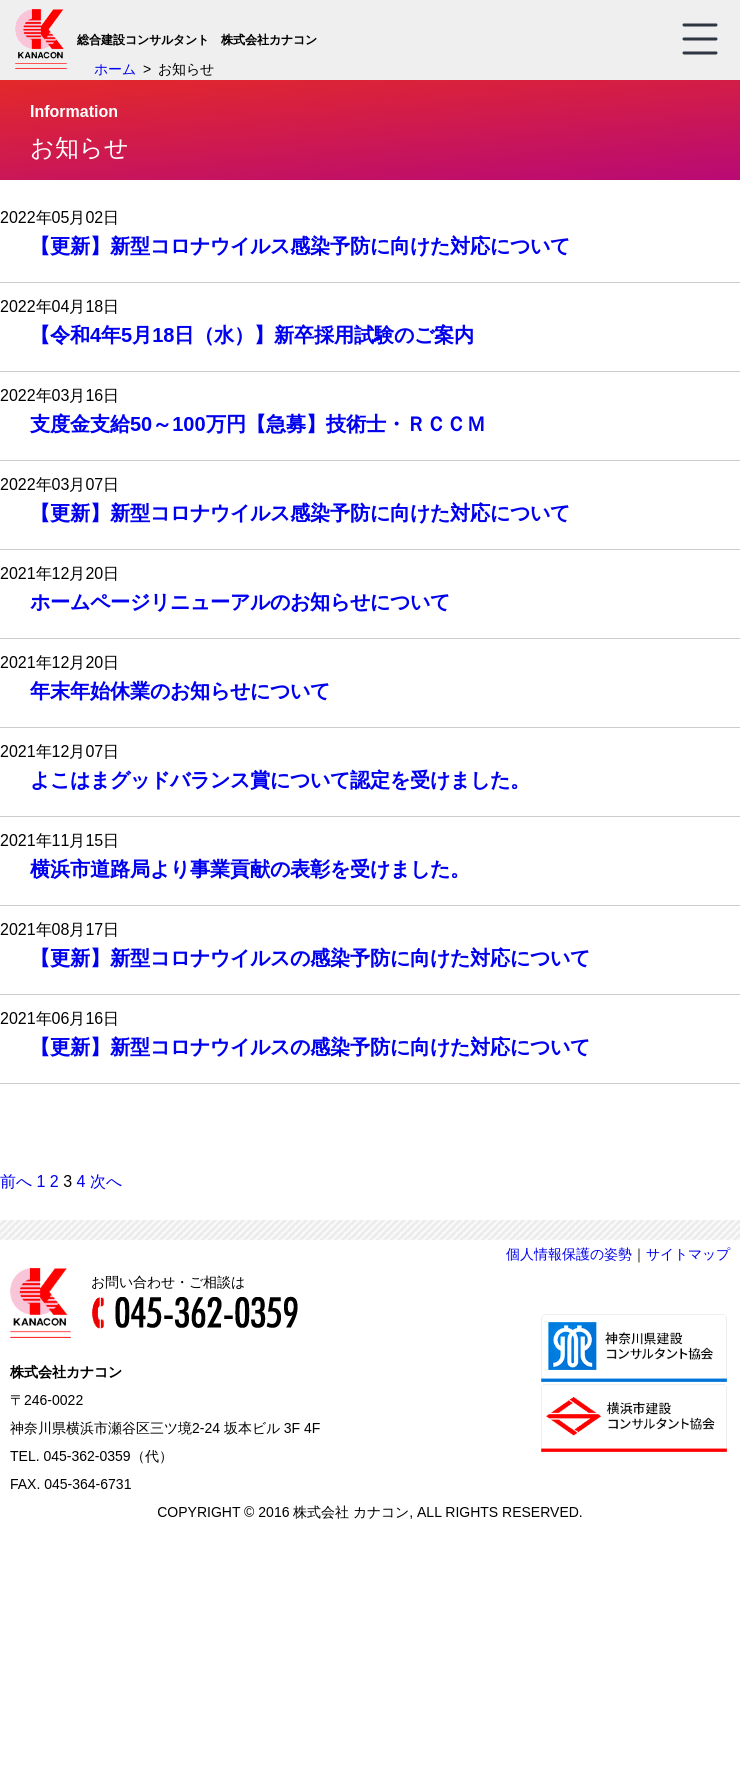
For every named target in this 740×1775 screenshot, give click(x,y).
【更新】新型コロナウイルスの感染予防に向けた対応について (310, 958)
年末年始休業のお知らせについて (180, 691)
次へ (106, 1181)
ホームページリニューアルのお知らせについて (240, 602)
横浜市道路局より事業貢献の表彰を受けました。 (250, 869)
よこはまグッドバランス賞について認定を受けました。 (280, 780)
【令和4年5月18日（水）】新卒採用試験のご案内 (252, 335)
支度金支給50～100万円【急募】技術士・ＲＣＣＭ (258, 424)
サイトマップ (688, 1254)
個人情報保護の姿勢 (569, 1254)
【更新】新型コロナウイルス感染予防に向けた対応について (300, 246)
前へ (16, 1181)
